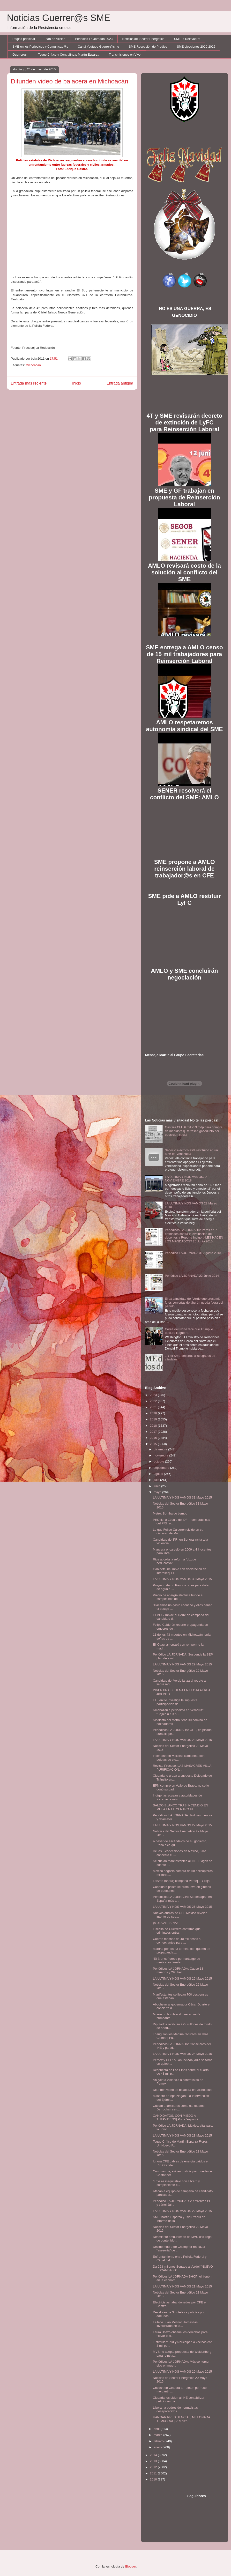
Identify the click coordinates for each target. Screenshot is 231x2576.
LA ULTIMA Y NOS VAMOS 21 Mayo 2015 (182, 2286)
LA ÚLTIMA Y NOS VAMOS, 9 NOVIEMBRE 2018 (186, 1178)
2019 (154, 1419)
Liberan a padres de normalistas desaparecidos (175, 2409)
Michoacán (33, 365)
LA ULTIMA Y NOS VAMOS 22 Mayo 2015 (182, 2211)
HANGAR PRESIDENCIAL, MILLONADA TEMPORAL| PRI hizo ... (181, 2419)
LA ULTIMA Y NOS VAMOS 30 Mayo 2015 (182, 1579)
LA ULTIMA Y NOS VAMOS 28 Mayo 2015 (182, 1740)
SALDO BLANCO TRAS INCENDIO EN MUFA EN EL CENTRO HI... (180, 1807)
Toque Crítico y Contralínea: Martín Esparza (68, 54)
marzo (158, 2435)
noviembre (161, 1455)
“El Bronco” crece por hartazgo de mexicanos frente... (176, 1960)
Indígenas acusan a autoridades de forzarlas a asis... (177, 1797)
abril (157, 2429)
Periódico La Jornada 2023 (93, 39)
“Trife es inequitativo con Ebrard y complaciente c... (176, 2183)
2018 (154, 1425)
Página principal (24, 39)
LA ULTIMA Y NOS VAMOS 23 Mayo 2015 (182, 2135)
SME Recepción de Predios (148, 46)
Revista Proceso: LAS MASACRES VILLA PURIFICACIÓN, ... (182, 1767)
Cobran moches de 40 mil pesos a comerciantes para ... (177, 1941)
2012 (154, 2467)
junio (157, 1486)
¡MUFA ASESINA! (165, 1923)
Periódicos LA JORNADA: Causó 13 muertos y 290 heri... (178, 1970)
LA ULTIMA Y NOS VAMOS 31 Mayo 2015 (182, 1497)
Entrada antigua (119, 383)
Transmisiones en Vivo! (125, 54)
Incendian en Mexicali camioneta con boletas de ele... (178, 1757)
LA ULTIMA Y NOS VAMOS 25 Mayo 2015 (182, 1978)
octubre (159, 1461)
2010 (154, 2479)
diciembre (161, 1449)
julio (157, 1480)
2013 (154, 2461)
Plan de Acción (55, 39)
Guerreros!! (21, 54)
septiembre (162, 1468)
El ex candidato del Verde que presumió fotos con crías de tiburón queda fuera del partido (194, 1302)
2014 (154, 2455)
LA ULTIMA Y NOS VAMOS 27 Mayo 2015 (182, 1825)
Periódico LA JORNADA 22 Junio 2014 (192, 1275)
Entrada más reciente (29, 383)
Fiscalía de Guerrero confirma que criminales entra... (177, 1931)
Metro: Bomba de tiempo (170, 1513)
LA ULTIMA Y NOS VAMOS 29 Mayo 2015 (182, 1664)
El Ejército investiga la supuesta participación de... (175, 1702)
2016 (154, 1438)
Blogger (130, 2566)
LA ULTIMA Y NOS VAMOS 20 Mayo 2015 (182, 2371)
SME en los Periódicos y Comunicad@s (40, 46)
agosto (159, 1474)
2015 (154, 1444)
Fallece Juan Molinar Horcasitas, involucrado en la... (176, 2324)
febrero (159, 2441)
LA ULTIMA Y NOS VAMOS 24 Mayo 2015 (182, 2054)
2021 (154, 1407)
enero (158, 2447)
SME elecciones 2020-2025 (196, 46)
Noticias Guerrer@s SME (58, 18)
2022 (154, 1401)
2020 (154, 1413)
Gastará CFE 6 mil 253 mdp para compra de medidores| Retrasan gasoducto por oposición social (194, 1130)
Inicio (76, 383)
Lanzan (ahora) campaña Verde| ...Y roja (181, 1881)
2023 (154, 1395)
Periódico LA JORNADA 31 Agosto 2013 (193, 1253)
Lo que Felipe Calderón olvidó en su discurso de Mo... (178, 1531)
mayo (158, 1492)
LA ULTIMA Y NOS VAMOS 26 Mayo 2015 (182, 1906)
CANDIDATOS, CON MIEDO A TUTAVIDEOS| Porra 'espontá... (177, 2117)
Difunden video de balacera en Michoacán (182, 2090)
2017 (154, 1431)
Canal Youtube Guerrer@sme (98, 46)
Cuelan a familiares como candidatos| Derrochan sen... (179, 2107)
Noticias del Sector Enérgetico (143, 39)
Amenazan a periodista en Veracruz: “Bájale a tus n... (178, 1712)
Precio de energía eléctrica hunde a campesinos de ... (177, 1597)
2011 (154, 2473)
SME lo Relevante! (187, 39)
